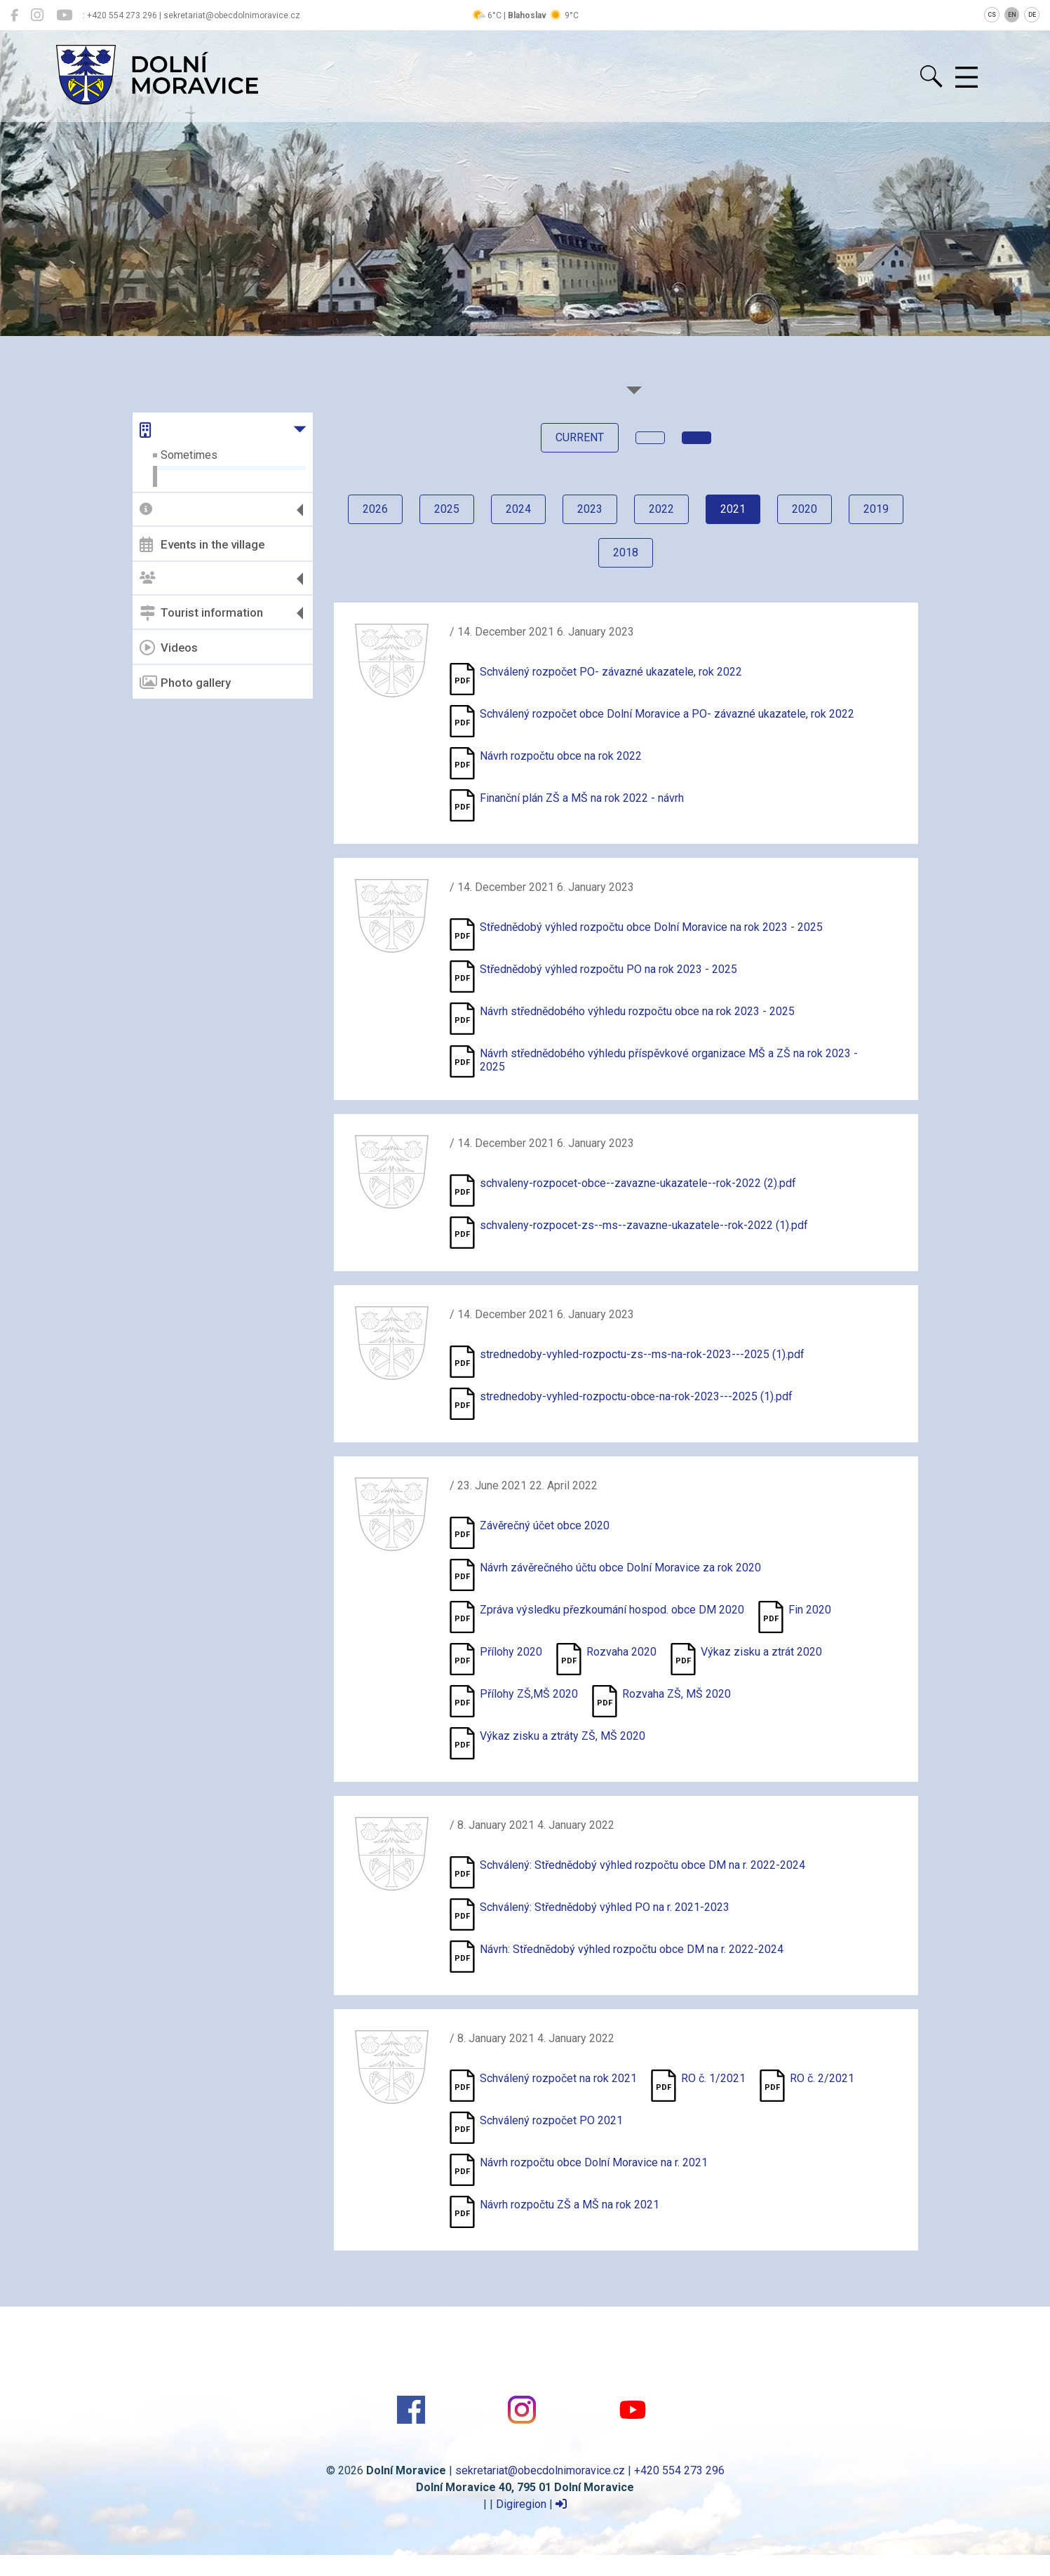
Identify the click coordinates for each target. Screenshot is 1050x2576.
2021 (733, 509)
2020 (804, 509)
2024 (518, 509)
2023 (590, 509)
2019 (876, 509)
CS (992, 14)
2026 (375, 509)
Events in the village (202, 544)
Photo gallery (185, 682)
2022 (661, 509)
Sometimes (189, 455)
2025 (446, 509)
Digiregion (521, 2504)
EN (1012, 14)
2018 (625, 552)
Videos (169, 647)
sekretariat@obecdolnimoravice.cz (540, 2470)
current (580, 437)
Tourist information (201, 613)
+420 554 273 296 (679, 2470)
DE (1032, 14)
